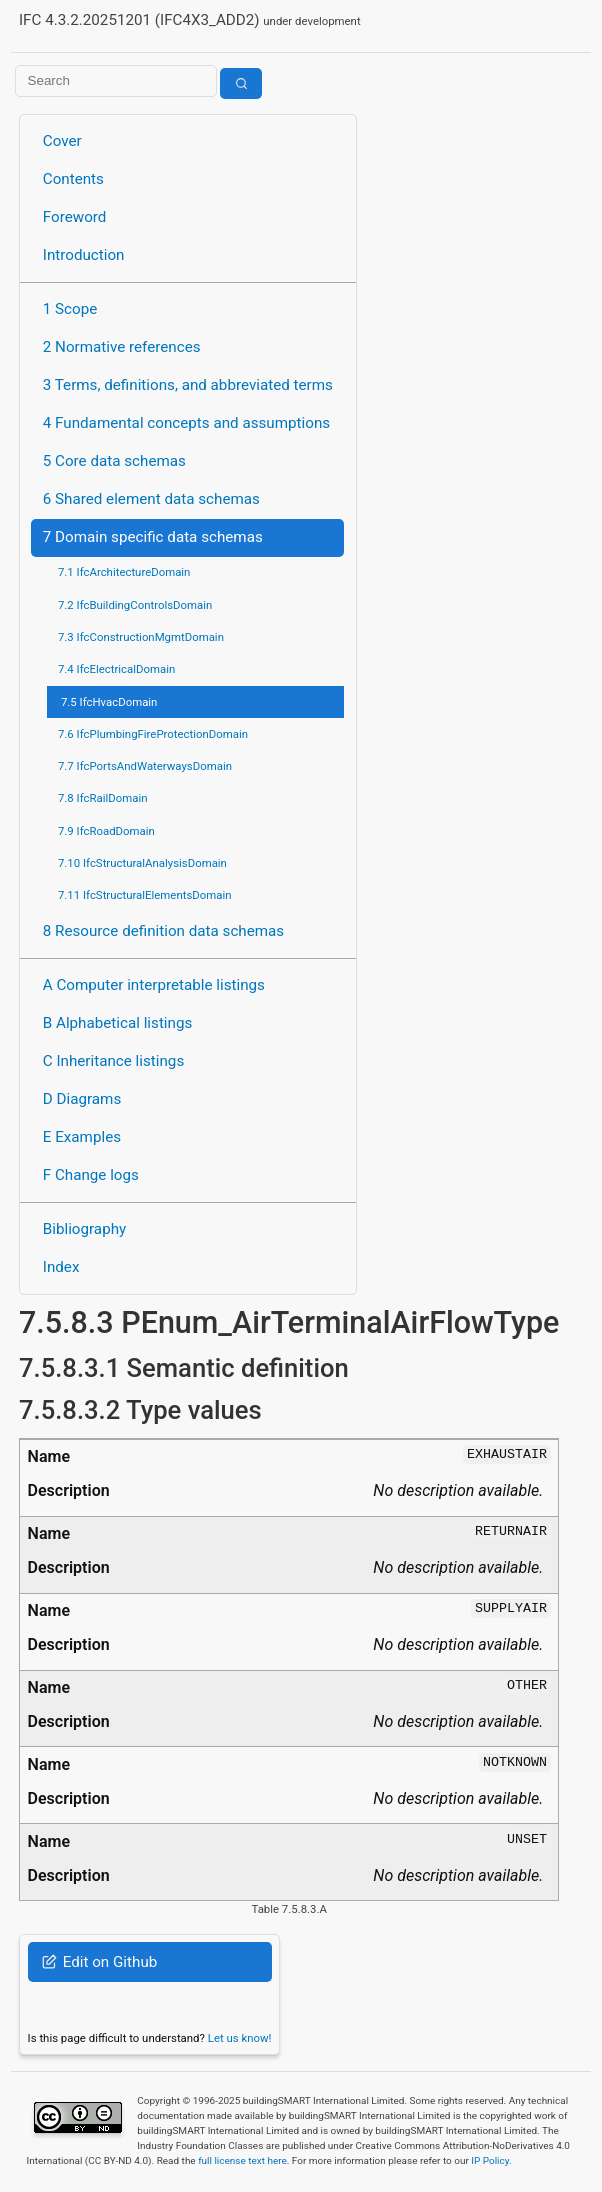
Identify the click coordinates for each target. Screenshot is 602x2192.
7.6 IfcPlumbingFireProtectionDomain (153, 734)
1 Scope (70, 309)
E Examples (82, 1137)
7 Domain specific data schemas (153, 537)
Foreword (75, 217)
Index (61, 1267)
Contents (73, 179)
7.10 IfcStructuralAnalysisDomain (142, 863)
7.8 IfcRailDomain (103, 798)
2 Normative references (122, 347)
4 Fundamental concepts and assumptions (186, 423)
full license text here (242, 2160)
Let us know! (240, 2038)
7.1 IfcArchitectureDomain (124, 572)
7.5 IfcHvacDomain (109, 702)
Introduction (84, 255)
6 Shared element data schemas (151, 499)
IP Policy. (491, 2160)
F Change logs (91, 1175)
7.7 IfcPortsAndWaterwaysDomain (145, 766)
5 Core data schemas (114, 461)
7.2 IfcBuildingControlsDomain (135, 605)
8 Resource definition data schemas (163, 931)
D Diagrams (82, 1099)
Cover (62, 141)
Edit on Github (99, 1962)
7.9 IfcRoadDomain (106, 831)
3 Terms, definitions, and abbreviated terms (188, 385)
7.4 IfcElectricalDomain (116, 669)
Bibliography (84, 1229)
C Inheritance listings (113, 1061)
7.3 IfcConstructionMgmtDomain (141, 637)
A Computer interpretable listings (154, 985)
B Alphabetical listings (118, 1023)
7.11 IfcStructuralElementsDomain (145, 895)
